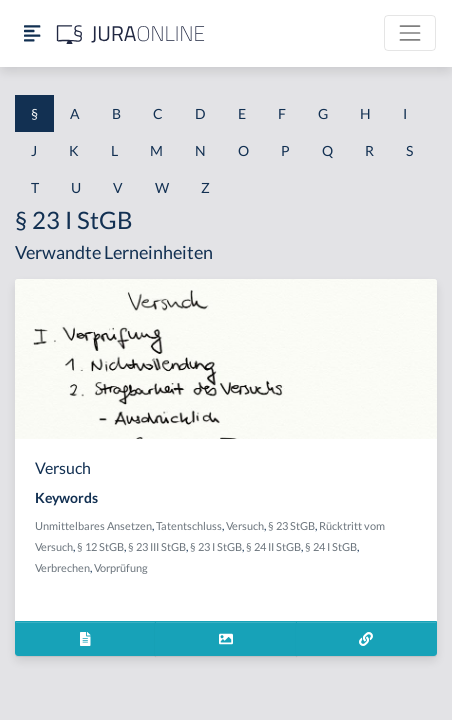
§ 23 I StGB (216, 546)
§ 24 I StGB (331, 546)
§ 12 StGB (100, 546)
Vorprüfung (121, 567)
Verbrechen (62, 567)
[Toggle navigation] (410, 33)
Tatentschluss (189, 525)
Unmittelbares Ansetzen (93, 525)
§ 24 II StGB (273, 546)
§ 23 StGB (291, 525)
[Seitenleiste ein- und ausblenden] (32, 33)
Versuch (245, 525)
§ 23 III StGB (157, 546)
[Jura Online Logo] (131, 33)
